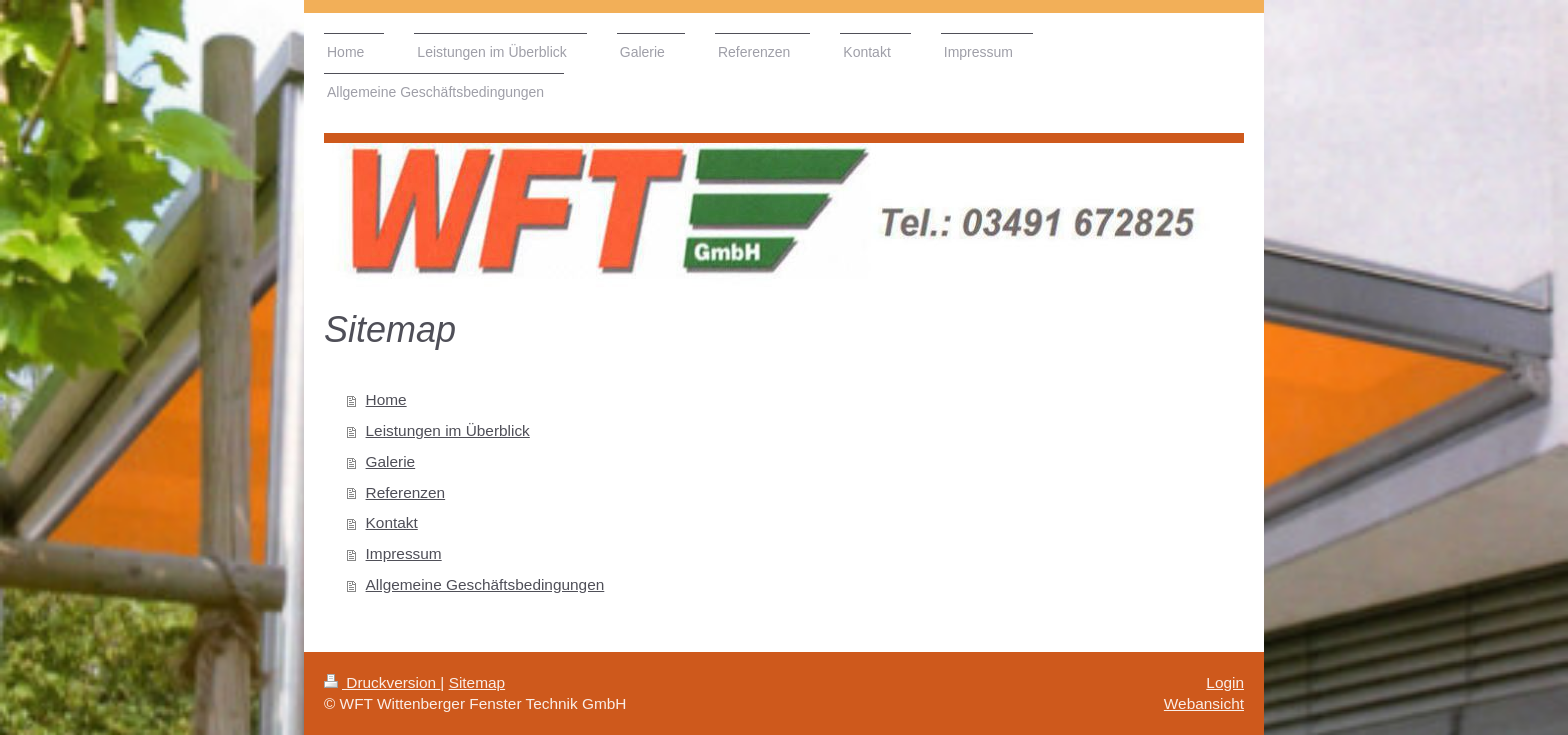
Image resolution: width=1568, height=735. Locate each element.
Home (386, 399)
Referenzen (406, 492)
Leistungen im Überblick (448, 430)
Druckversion (382, 682)
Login (1225, 682)
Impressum (404, 553)
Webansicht (1204, 703)
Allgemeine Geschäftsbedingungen (485, 584)
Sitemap (477, 682)
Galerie (391, 461)
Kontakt (392, 522)
